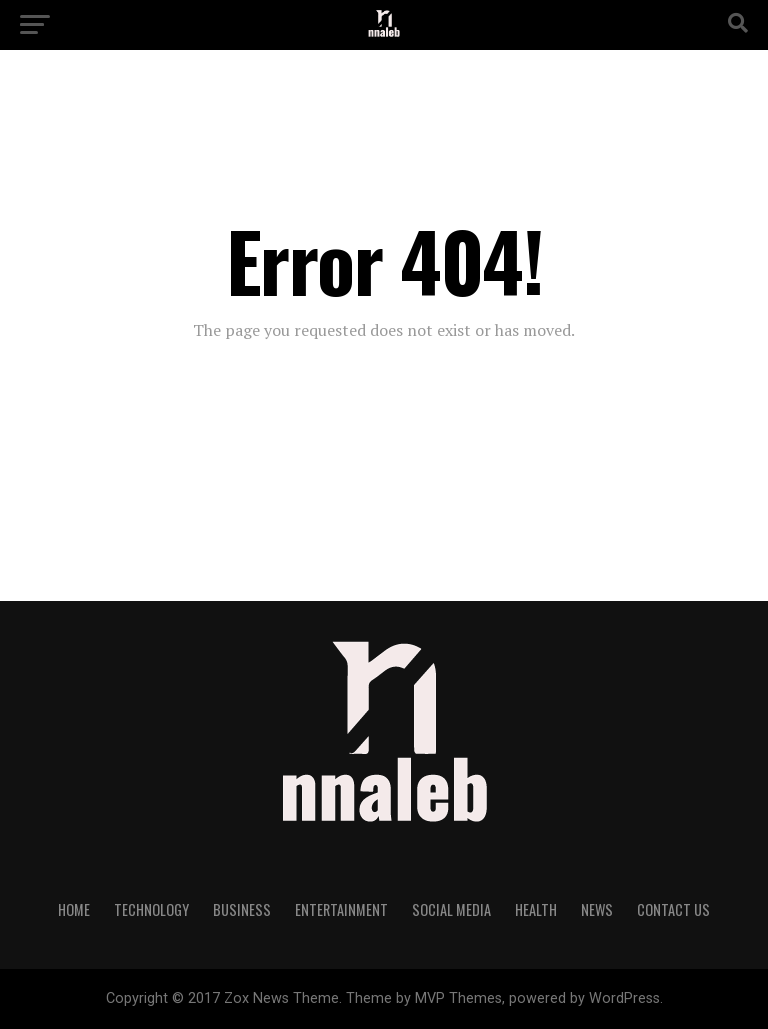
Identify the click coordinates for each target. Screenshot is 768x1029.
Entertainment (341, 909)
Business (242, 909)
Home (74, 909)
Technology (151, 909)
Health (536, 909)
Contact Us (673, 909)
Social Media (451, 909)
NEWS (597, 909)
